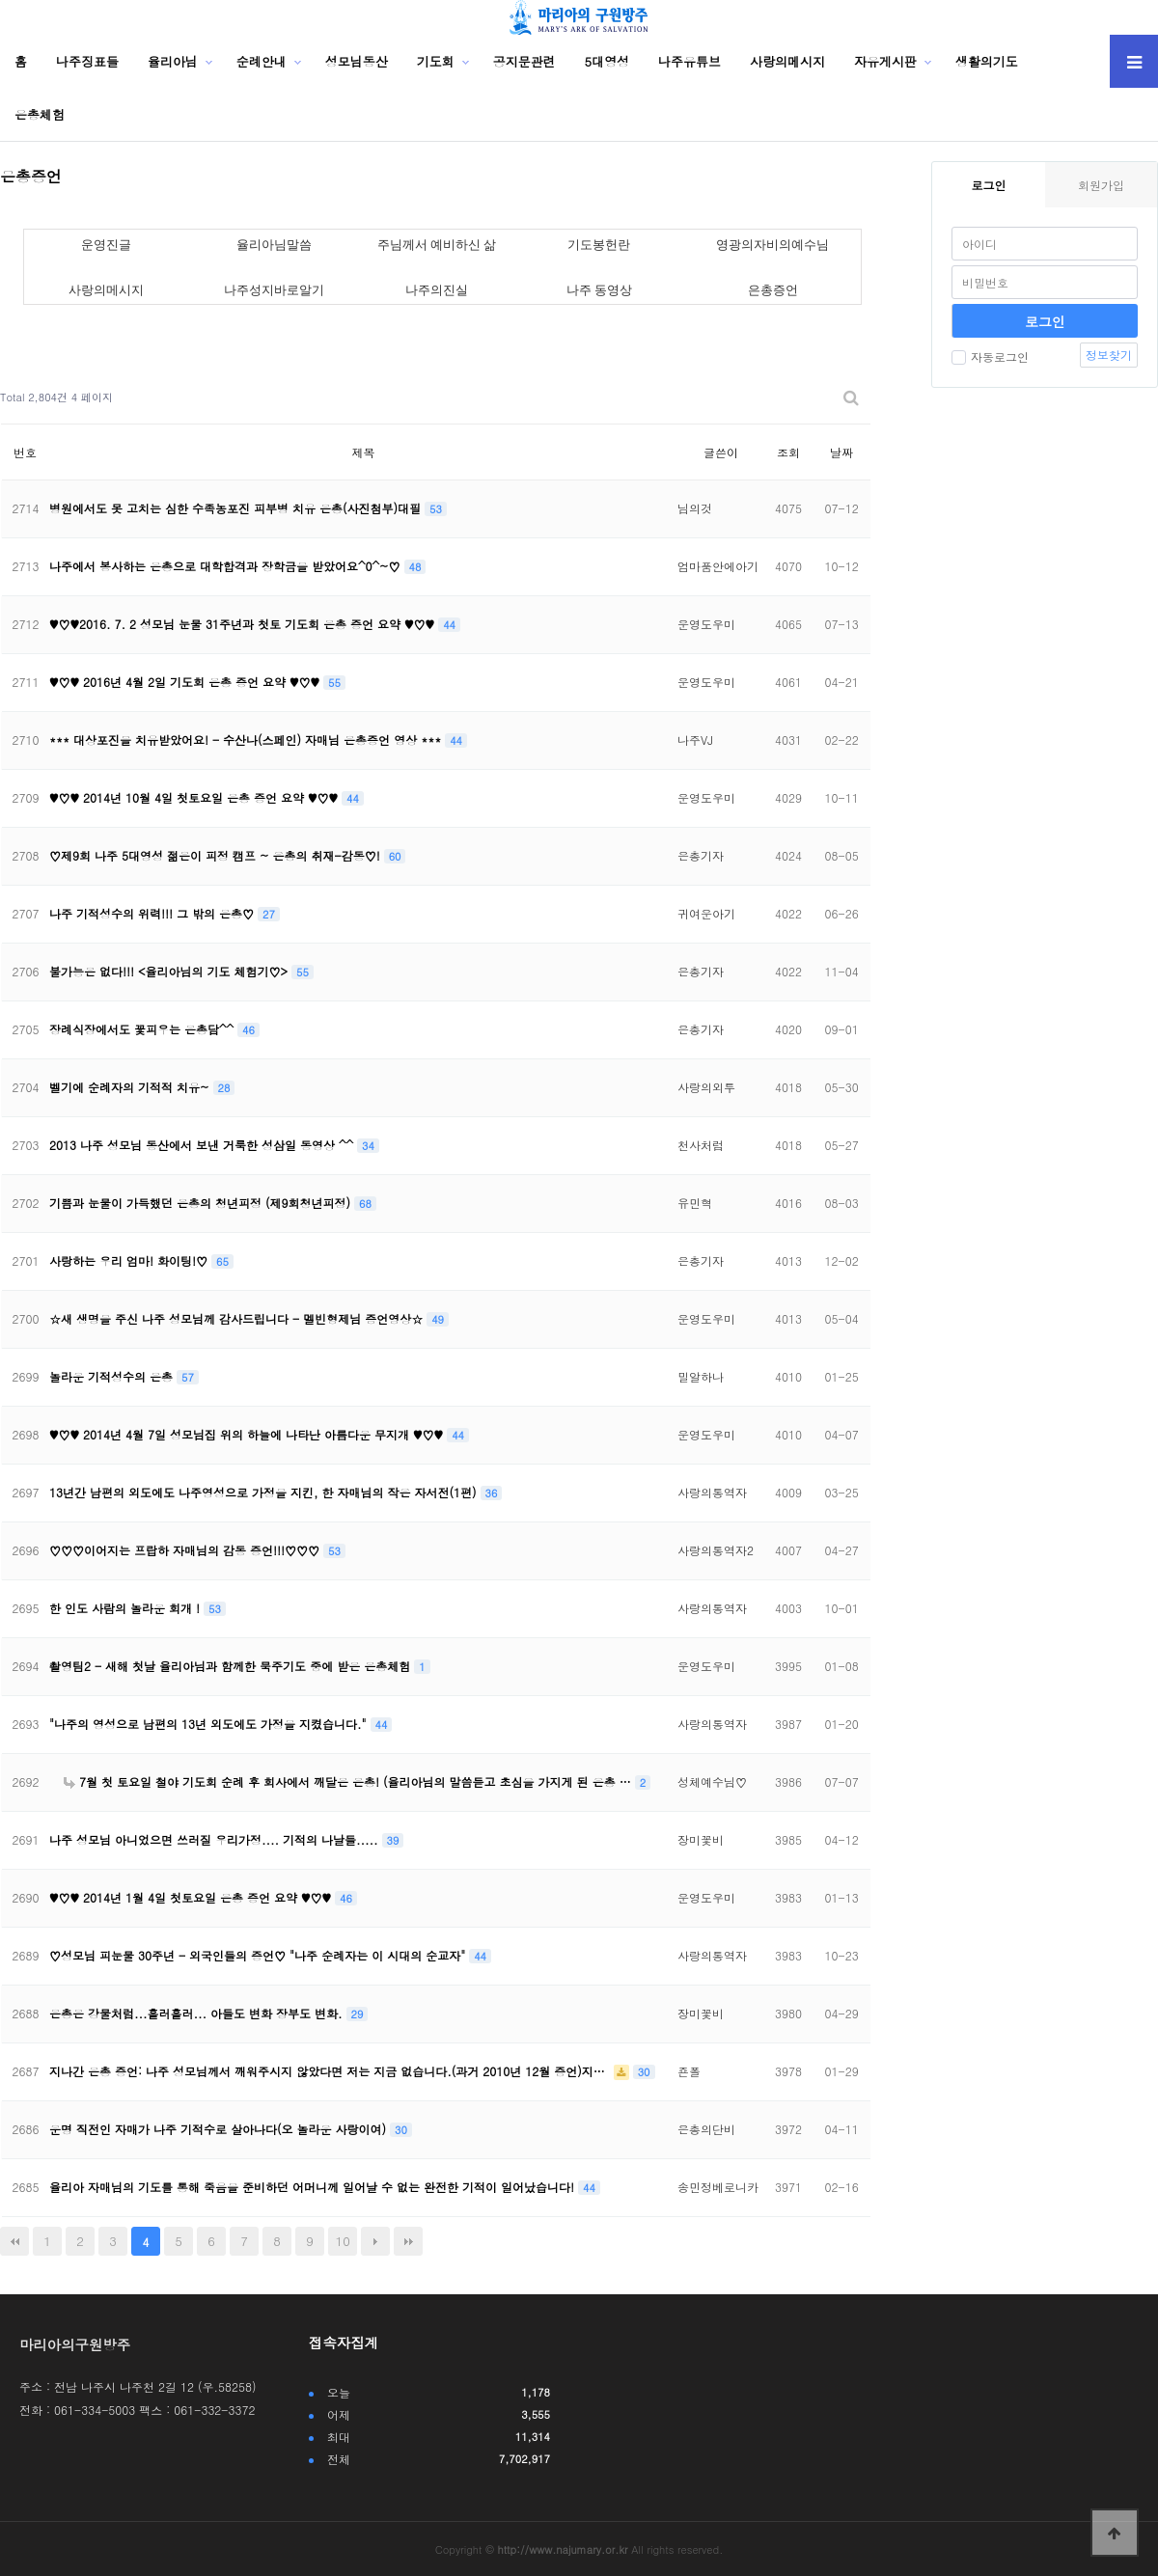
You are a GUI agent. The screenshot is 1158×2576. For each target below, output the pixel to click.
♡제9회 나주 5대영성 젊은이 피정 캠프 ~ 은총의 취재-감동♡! (216, 855)
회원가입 (1101, 185)
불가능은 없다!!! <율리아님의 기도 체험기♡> (170, 971)
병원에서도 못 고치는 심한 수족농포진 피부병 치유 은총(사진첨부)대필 (237, 508)
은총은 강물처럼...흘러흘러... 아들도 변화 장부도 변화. (197, 2013)
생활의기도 (986, 61)
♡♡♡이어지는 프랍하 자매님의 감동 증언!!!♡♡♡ (186, 1550)
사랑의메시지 (787, 61)
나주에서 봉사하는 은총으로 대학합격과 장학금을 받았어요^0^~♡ (226, 566)
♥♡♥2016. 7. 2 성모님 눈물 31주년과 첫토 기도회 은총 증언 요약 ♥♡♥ (243, 624)
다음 (375, 2241)
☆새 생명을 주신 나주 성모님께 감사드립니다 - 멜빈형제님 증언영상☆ (238, 1318)
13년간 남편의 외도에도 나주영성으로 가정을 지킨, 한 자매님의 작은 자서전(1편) (265, 1492)
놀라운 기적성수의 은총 (113, 1376)
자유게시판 (885, 61)
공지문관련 (524, 61)
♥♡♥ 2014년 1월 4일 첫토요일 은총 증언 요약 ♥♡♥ (192, 1897)
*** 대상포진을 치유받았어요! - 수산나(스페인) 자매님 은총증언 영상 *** (247, 739)
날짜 (841, 452)
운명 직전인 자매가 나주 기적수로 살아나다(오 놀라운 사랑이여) (219, 2129)
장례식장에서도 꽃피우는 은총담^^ (143, 1029)
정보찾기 (1109, 354)
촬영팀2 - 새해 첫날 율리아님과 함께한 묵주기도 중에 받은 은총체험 (231, 1666)
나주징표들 (87, 61)
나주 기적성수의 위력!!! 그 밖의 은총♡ (153, 913)
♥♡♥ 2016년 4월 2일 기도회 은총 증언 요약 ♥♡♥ (186, 681)
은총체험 (39, 114)
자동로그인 (990, 356)
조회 (788, 452)
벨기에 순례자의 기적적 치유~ (131, 1087)
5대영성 (607, 61)
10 (343, 2241)
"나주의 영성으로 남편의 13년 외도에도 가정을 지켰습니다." (210, 1723)
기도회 (436, 61)
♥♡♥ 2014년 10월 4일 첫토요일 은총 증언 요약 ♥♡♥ (195, 797)
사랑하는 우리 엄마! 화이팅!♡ (130, 1260)
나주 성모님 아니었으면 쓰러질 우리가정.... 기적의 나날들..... (215, 1839)
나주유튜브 (689, 61)
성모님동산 (356, 61)
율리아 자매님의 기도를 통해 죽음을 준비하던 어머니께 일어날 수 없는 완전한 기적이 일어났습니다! (313, 2187)
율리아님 (173, 61)
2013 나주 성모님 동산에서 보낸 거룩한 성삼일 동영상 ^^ (203, 1145)
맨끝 (408, 2241)
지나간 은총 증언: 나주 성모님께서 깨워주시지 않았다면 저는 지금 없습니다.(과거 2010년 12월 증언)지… (329, 2071)
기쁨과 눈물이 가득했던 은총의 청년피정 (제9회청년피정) (201, 1202)
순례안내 (261, 61)
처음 (14, 2241)
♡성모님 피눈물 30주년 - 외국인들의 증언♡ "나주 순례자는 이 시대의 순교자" (259, 1955)
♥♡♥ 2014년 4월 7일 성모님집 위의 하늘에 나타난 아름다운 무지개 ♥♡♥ (248, 1434)
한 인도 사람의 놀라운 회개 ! (126, 1608)
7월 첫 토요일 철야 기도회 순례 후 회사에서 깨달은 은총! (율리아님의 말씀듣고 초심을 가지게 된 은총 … (349, 1781)
